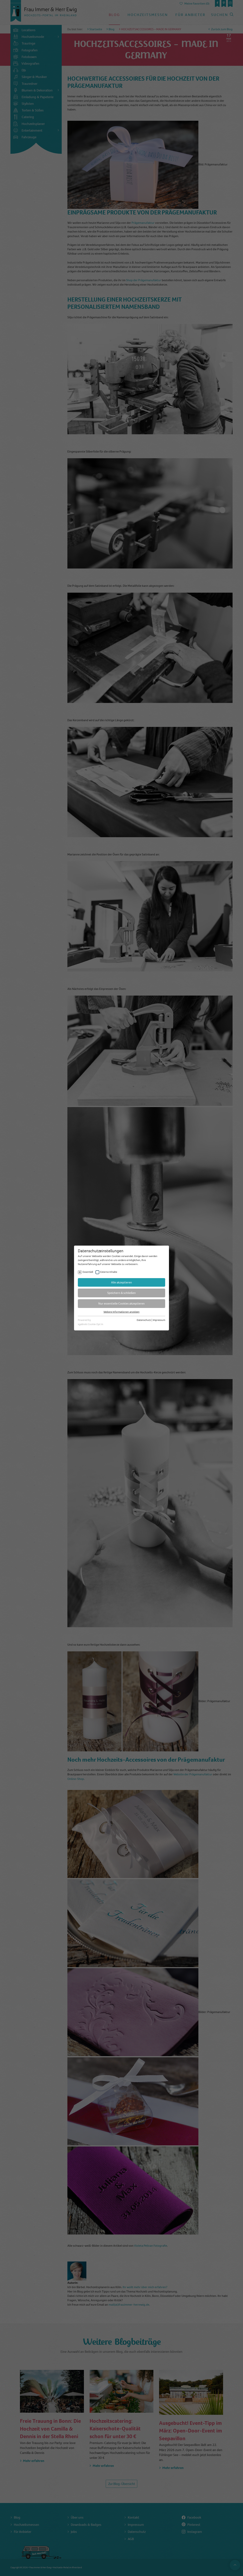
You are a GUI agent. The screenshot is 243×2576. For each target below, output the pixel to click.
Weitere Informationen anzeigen (121, 1312)
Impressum (159, 1320)
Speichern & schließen (121, 1293)
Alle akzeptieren (121, 1282)
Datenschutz (144, 1320)
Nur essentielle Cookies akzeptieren (121, 1303)
